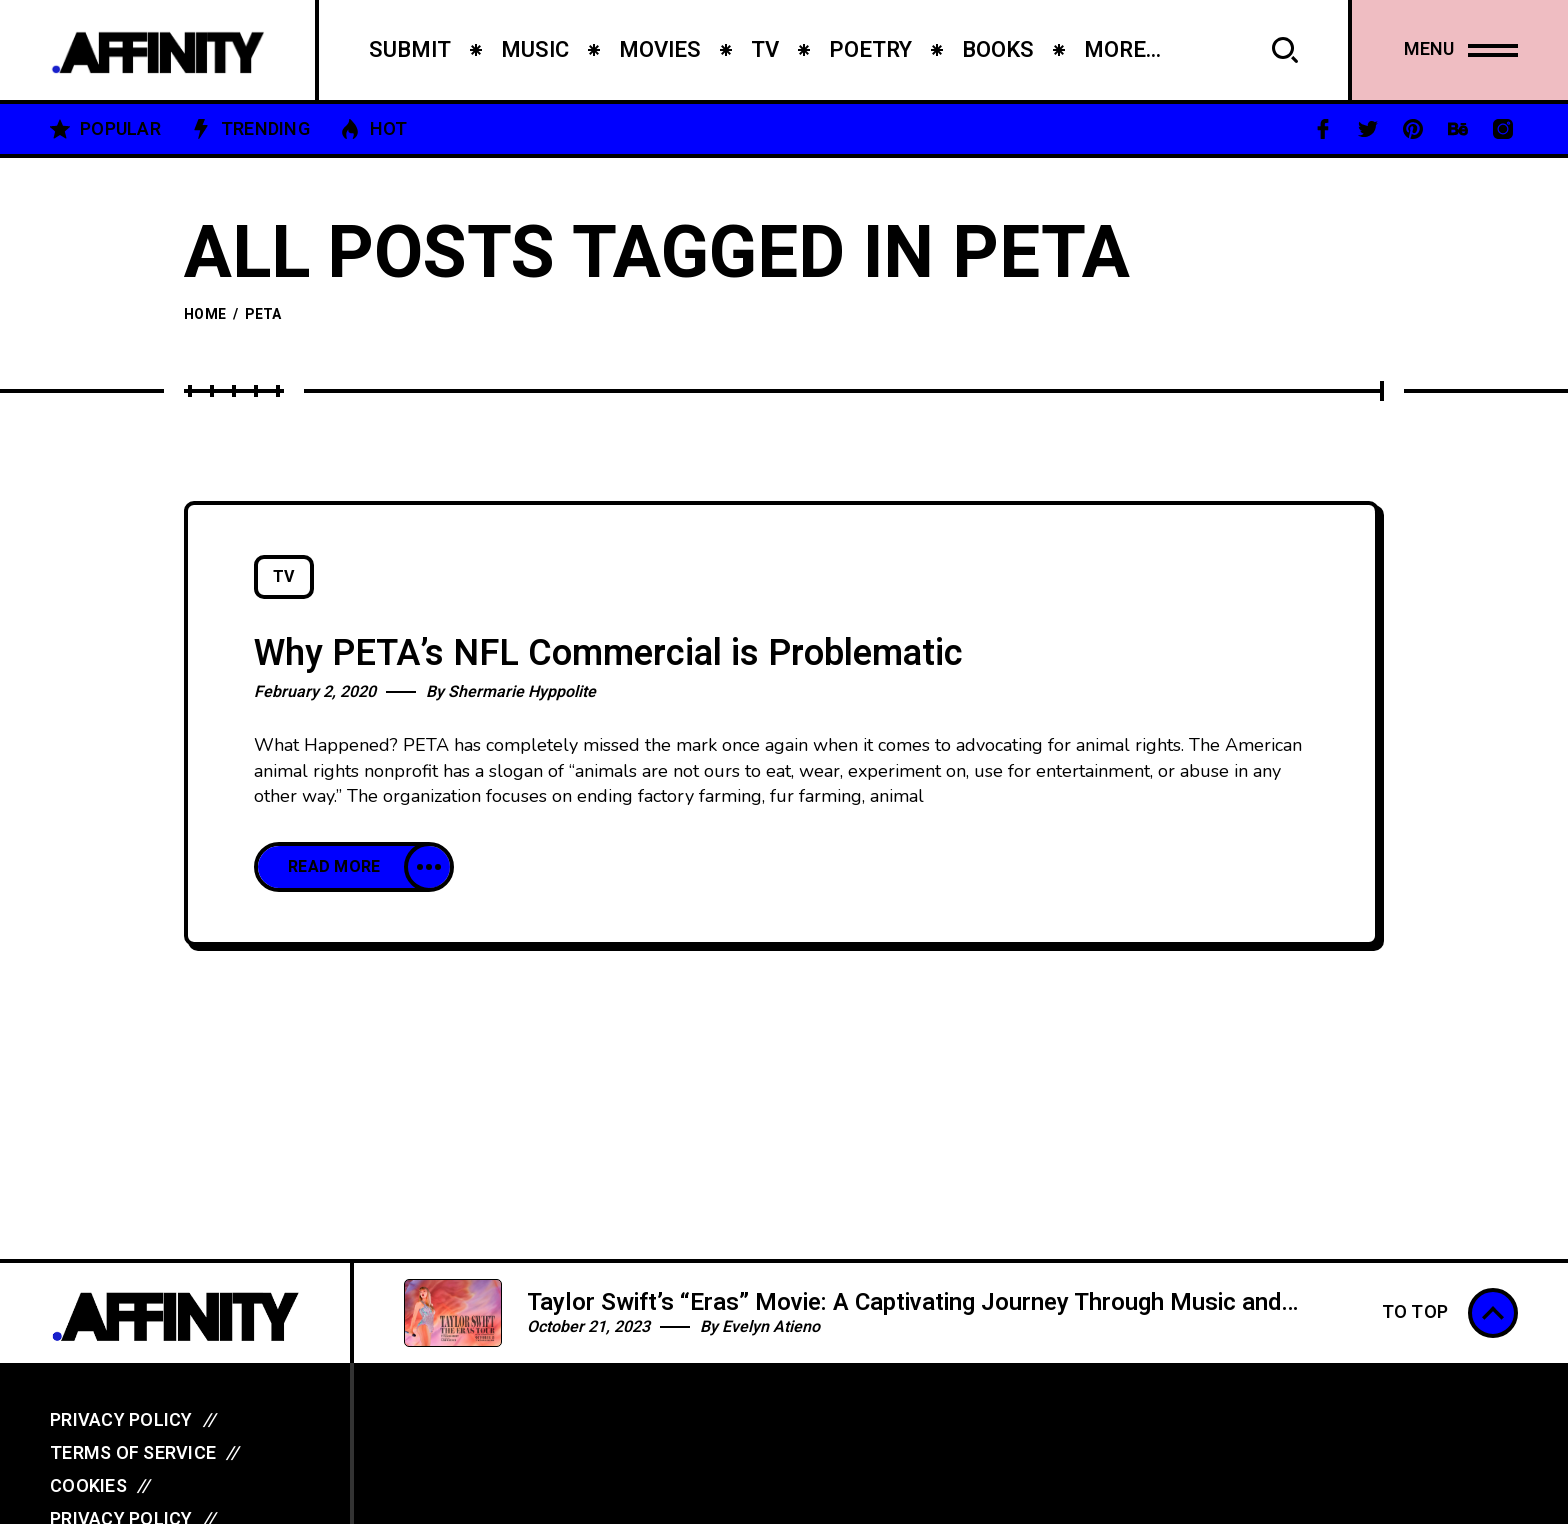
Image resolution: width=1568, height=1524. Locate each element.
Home (205, 314)
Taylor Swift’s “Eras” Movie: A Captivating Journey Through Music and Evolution (904, 1317)
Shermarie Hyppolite (522, 692)
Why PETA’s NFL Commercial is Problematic (608, 653)
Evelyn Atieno (771, 1327)
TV (284, 577)
